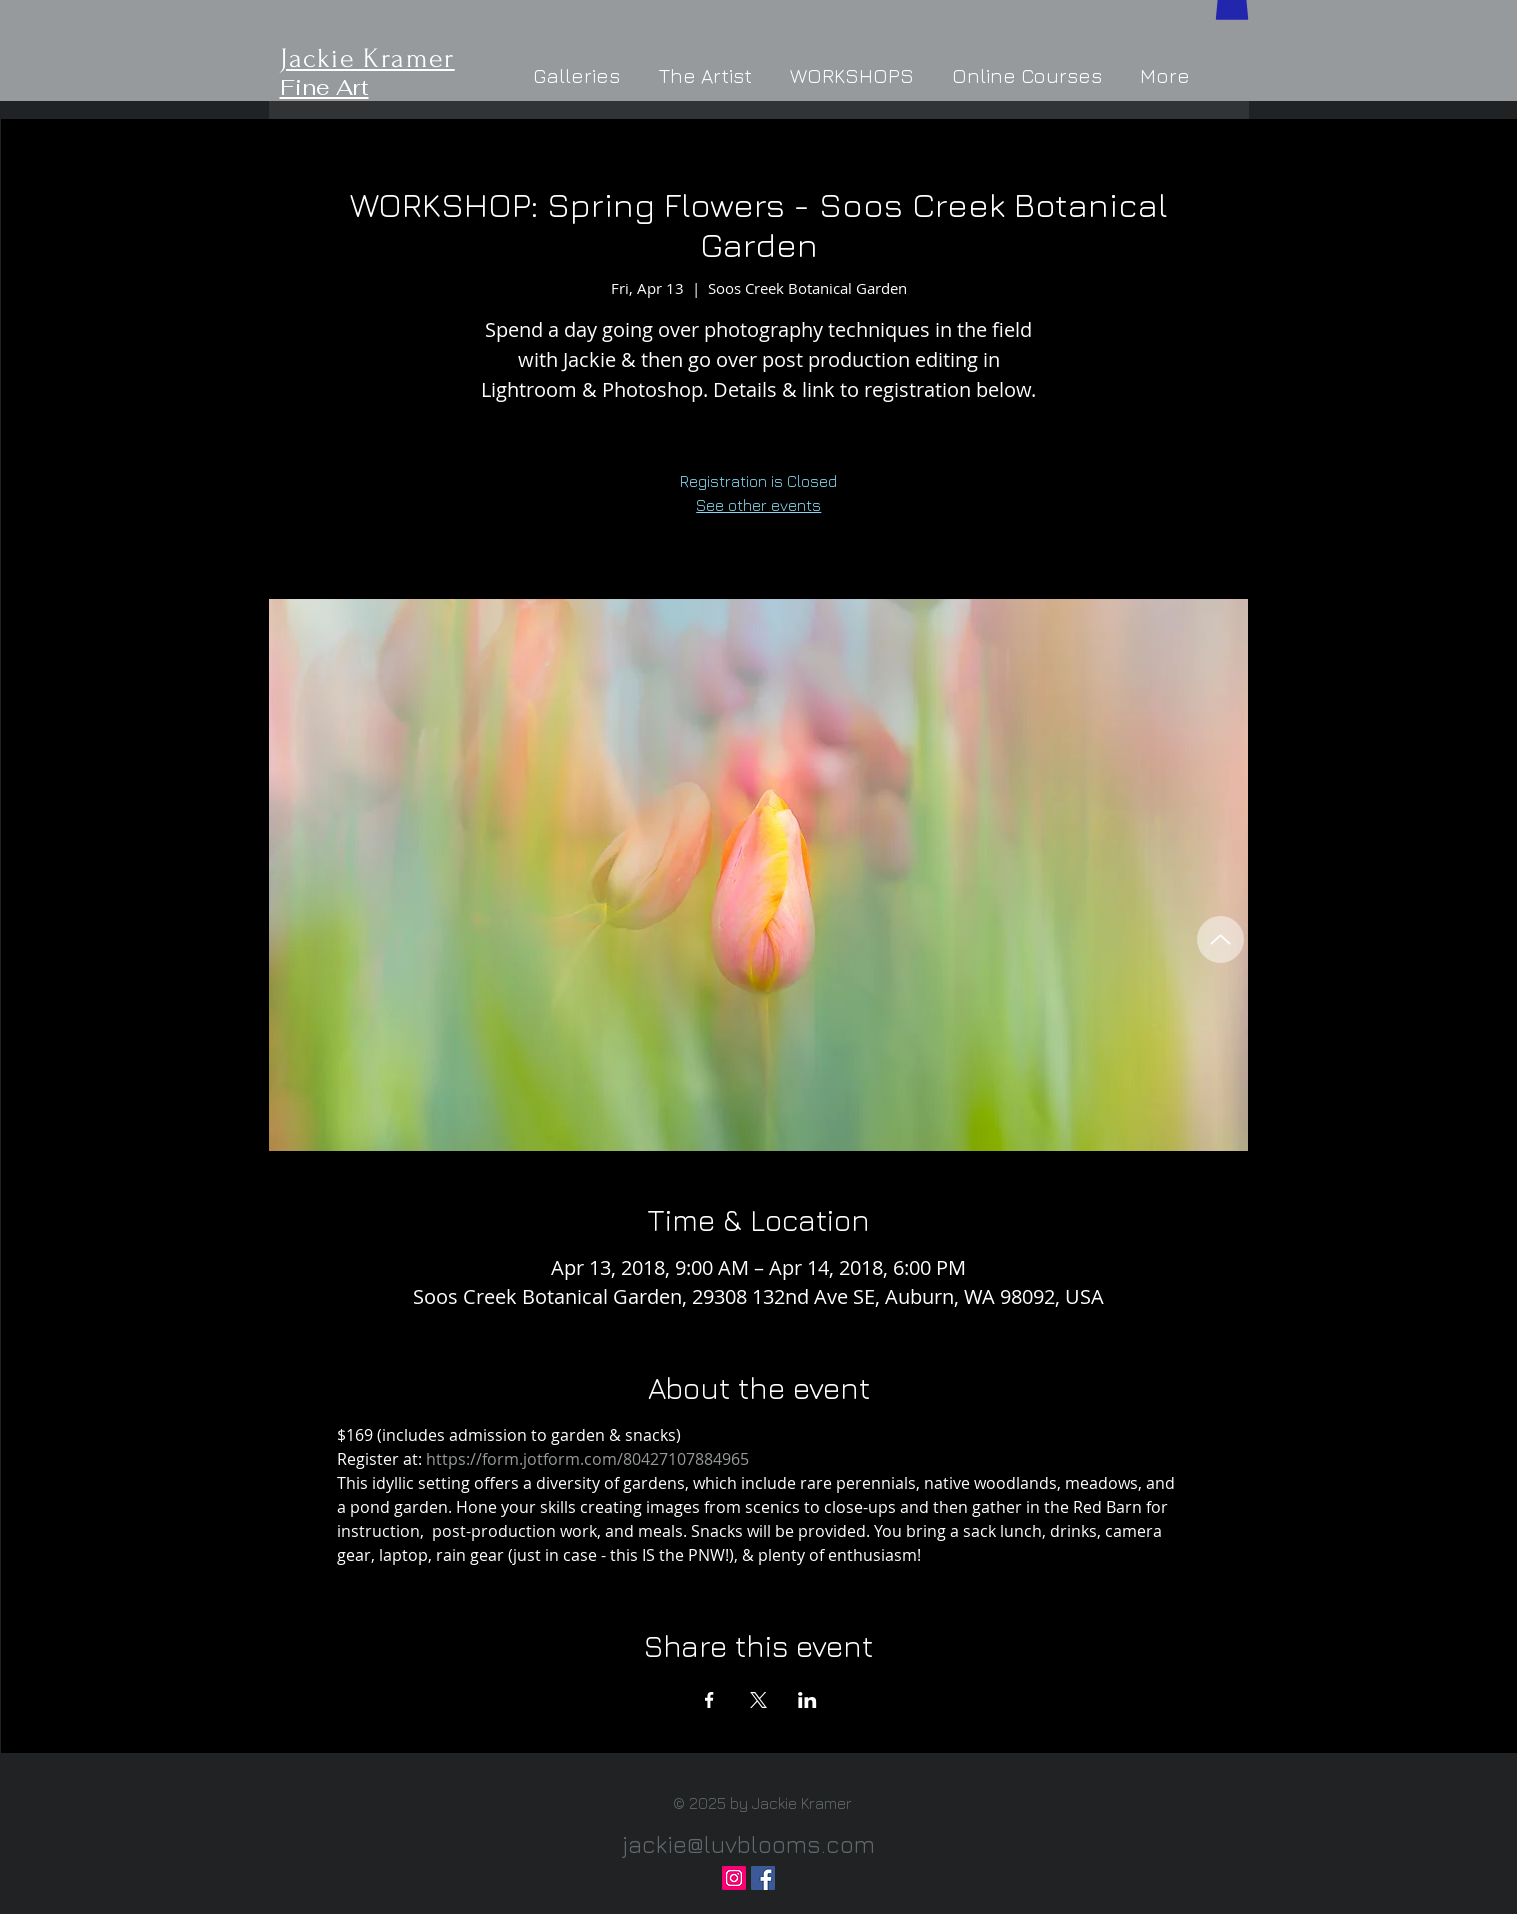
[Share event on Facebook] (709, 1700)
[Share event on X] (758, 1700)
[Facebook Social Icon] (763, 1878)
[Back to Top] (1220, 939)
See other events (758, 505)
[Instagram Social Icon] (734, 1878)
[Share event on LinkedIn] (807, 1700)
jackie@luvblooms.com (748, 1844)
